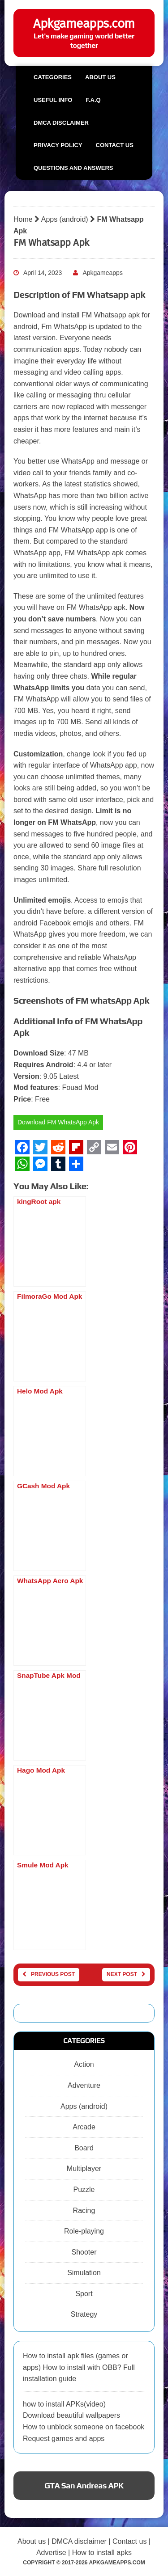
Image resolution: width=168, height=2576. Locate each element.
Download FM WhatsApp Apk (58, 1122)
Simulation (84, 2272)
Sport (83, 2293)
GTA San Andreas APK (84, 2485)
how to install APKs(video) (64, 2404)
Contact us (115, 145)
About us (100, 77)
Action (84, 2064)
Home (23, 219)
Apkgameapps (102, 272)
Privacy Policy (58, 145)
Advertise (51, 2552)
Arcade (84, 2127)
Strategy (84, 2314)
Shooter (83, 2252)
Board (84, 2148)
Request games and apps (63, 2438)
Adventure (84, 2085)
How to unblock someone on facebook (83, 2427)
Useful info (53, 100)
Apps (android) (64, 219)
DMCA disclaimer (79, 2541)
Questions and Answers (73, 168)
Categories (53, 77)
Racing (84, 2210)
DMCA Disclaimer (61, 122)
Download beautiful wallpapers (71, 2415)
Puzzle (84, 2189)
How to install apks (102, 2552)
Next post (126, 1974)
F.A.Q (93, 100)
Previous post (48, 1974)
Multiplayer (84, 2168)
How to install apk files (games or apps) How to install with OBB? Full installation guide (79, 2367)
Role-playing (84, 2231)
